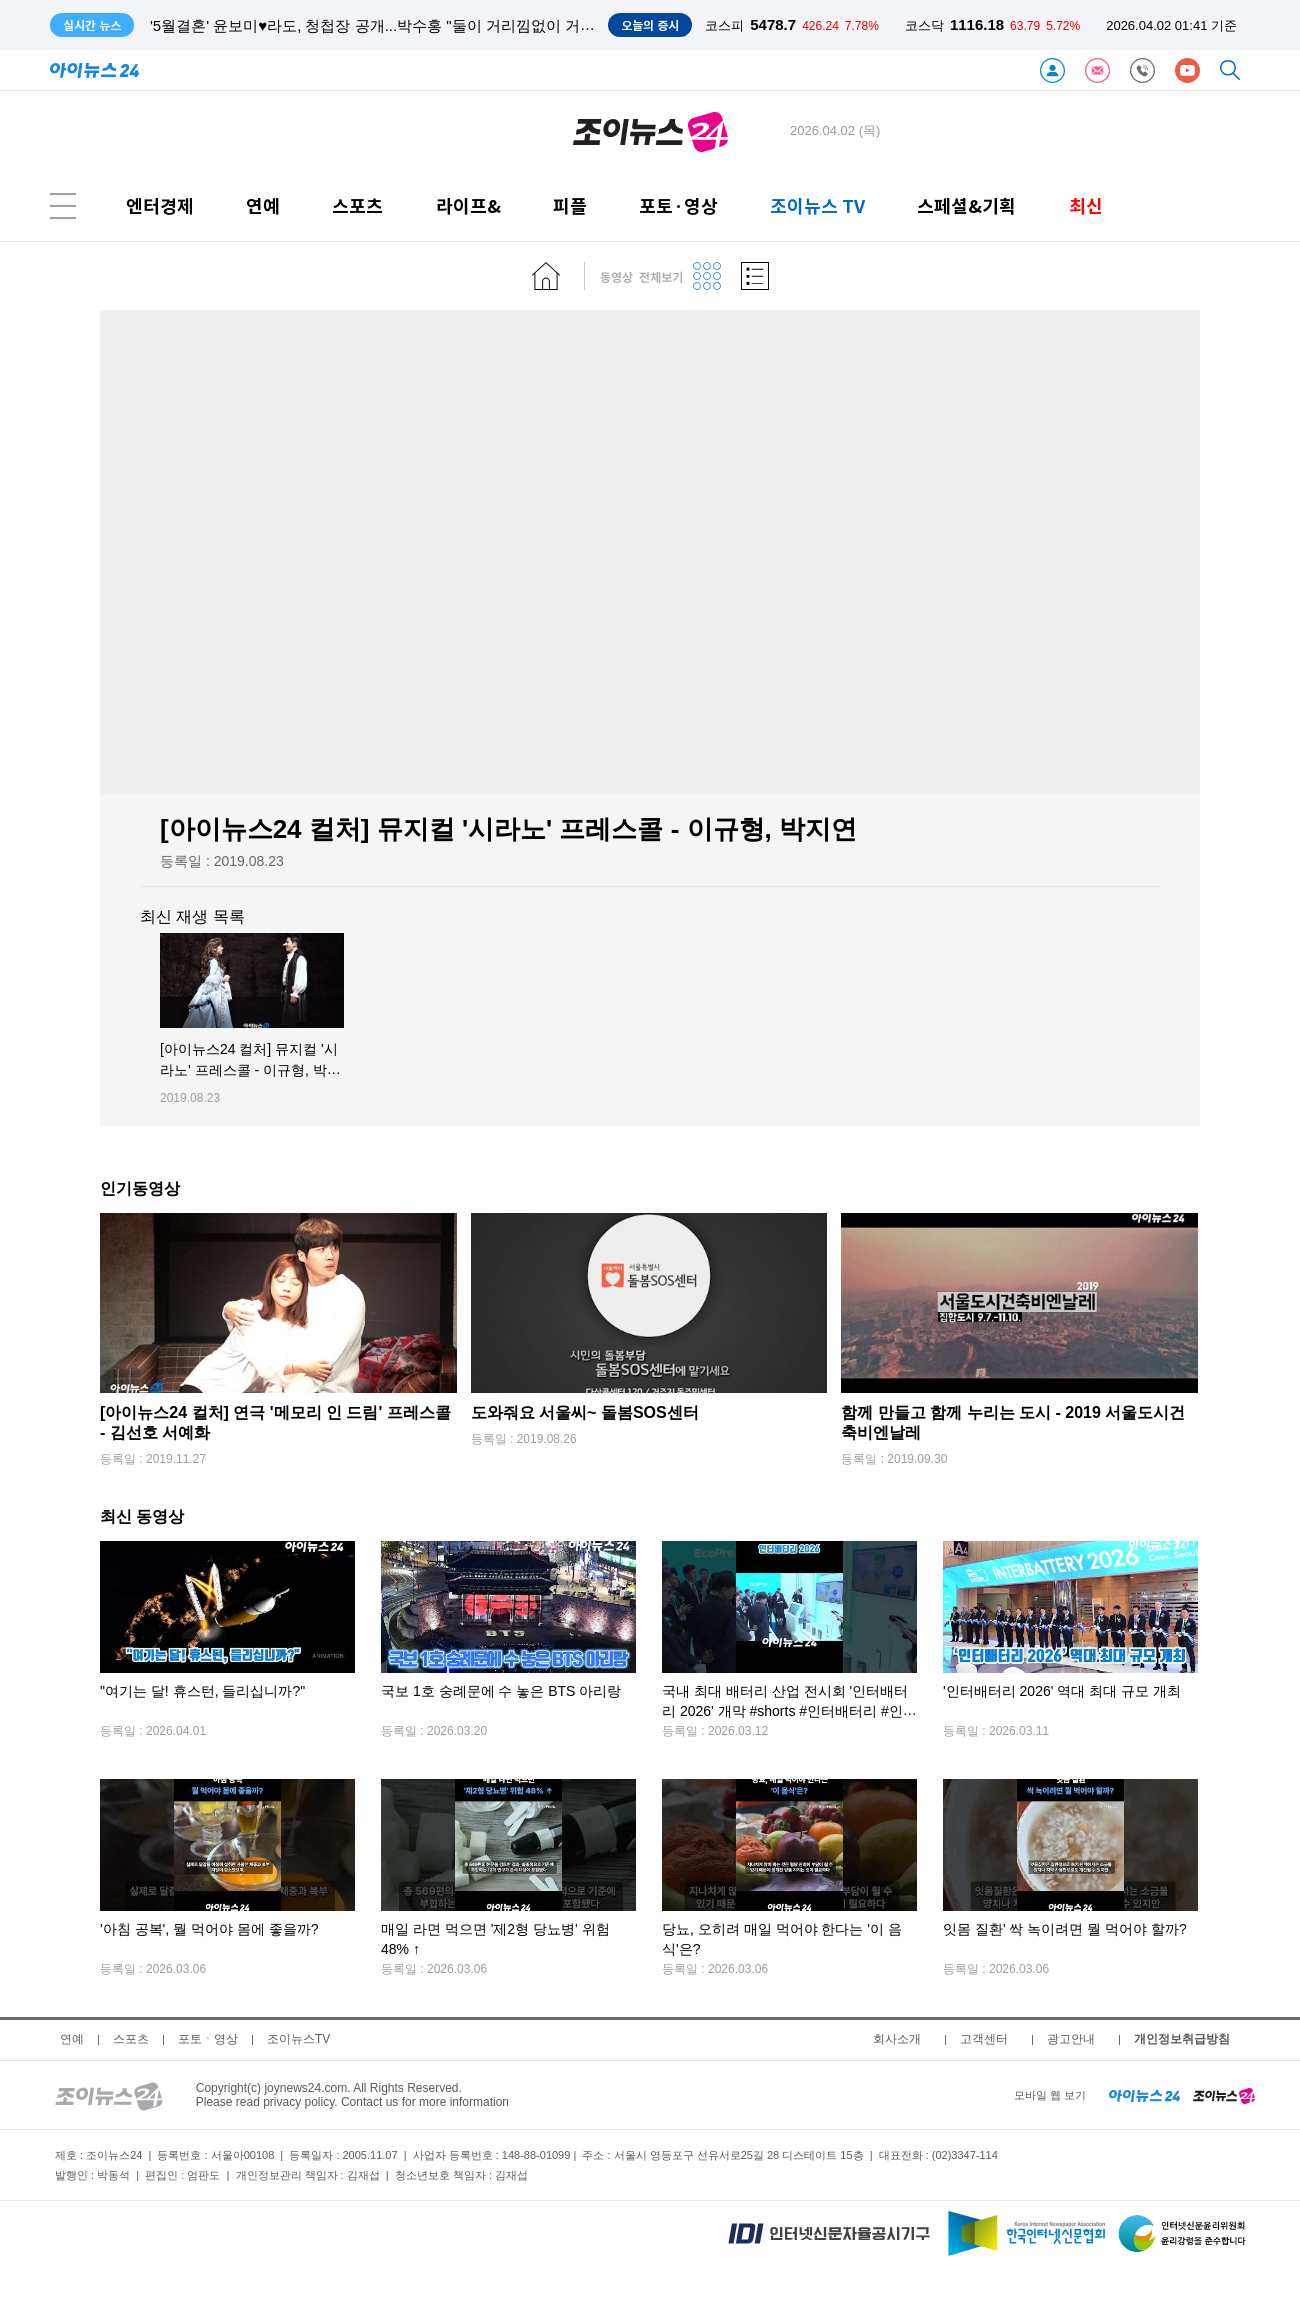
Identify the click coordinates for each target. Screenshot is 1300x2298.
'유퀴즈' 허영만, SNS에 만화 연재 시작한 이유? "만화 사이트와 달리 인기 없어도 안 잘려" (447, 25)
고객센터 (984, 2039)
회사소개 (897, 2039)
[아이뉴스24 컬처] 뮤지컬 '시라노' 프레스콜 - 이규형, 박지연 (250, 1070)
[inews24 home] (1144, 2095)
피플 (570, 205)
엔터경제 (160, 205)
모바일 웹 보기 (1050, 2095)
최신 (1086, 205)
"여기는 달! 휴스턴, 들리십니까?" (202, 1692)
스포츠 (357, 205)
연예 (263, 205)
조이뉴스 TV (817, 205)
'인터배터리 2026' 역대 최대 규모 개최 (1062, 1692)
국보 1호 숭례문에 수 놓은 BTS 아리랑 (501, 1692)
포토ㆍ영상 (208, 2039)
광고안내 (1071, 2039)
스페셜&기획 (966, 205)
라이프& (468, 205)
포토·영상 (678, 205)
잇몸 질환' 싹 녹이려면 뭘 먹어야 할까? (1065, 1930)
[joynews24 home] (1224, 2095)
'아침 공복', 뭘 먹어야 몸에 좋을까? (209, 1930)
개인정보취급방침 (1182, 2039)
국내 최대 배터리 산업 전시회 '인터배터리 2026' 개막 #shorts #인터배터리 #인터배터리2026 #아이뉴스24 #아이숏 (789, 1711)
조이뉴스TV (298, 2039)
